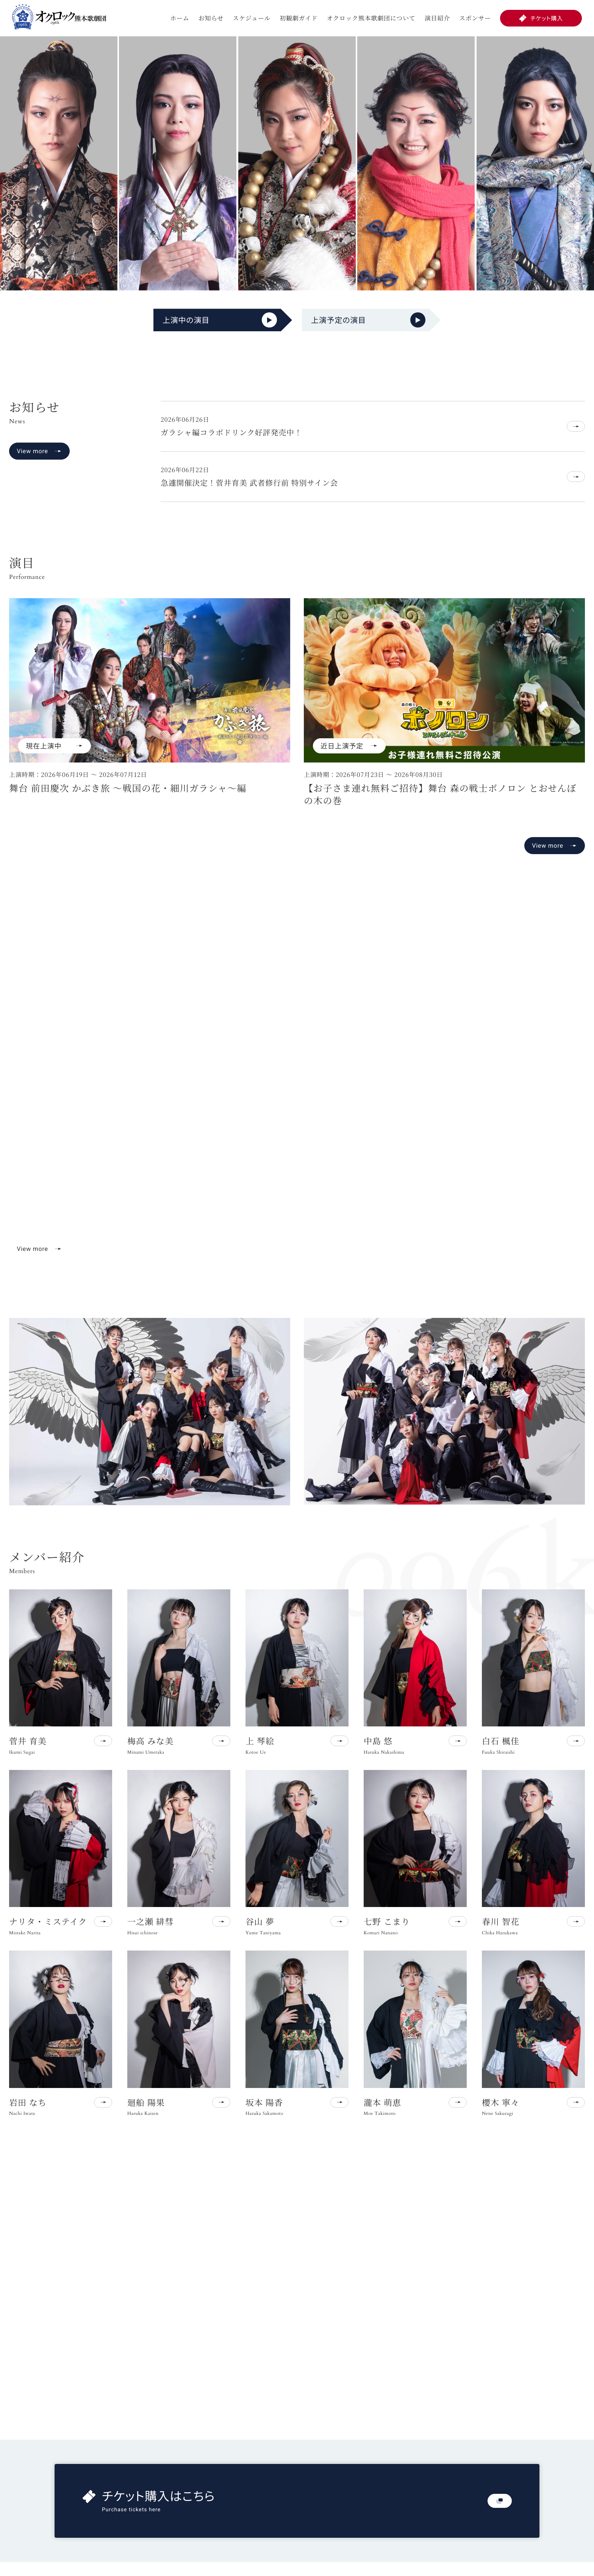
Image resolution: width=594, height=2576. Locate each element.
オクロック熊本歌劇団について (371, 18)
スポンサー (475, 18)
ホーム (179, 18)
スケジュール (251, 18)
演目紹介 (437, 18)
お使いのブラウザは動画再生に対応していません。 (297, 1094)
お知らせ (211, 18)
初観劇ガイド (298, 18)
